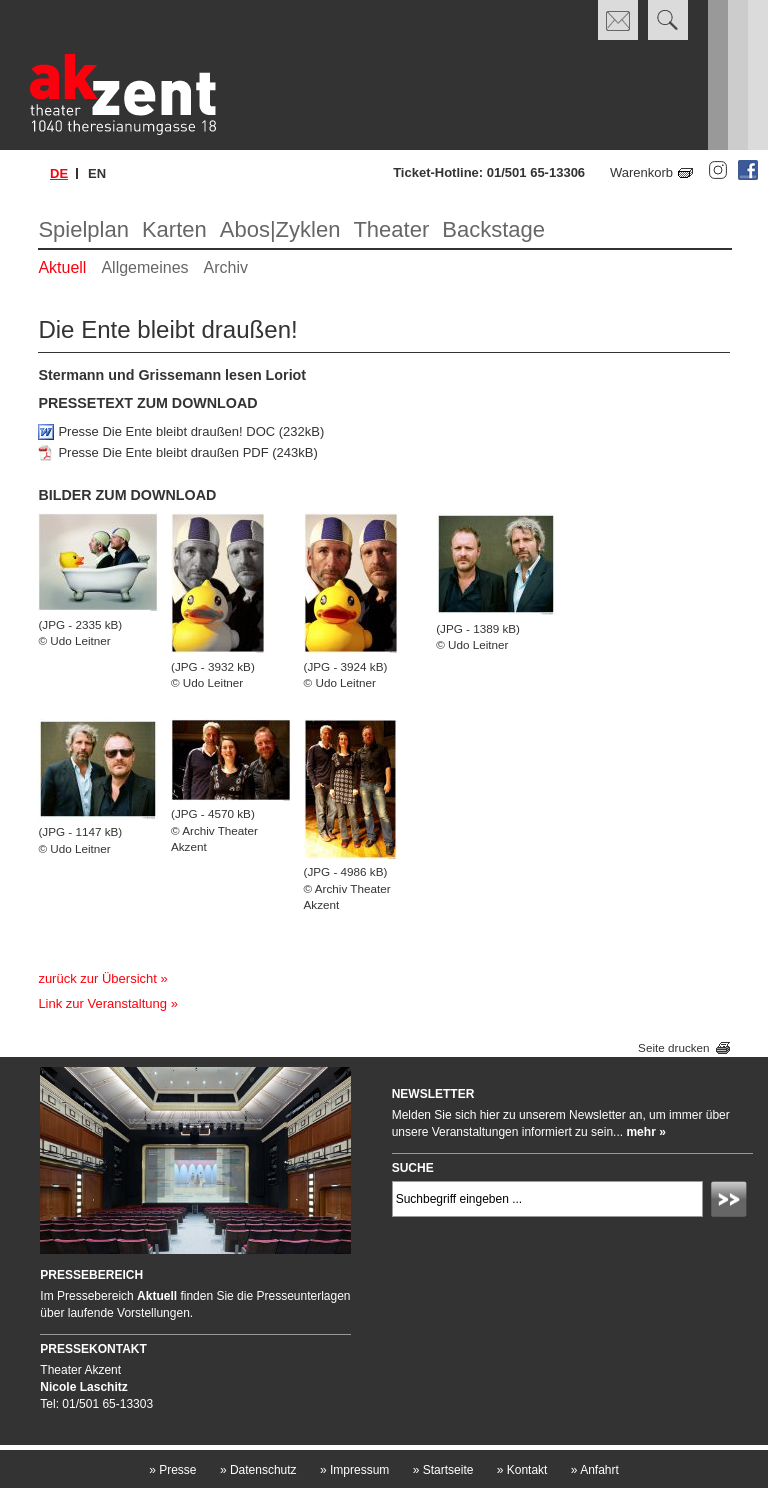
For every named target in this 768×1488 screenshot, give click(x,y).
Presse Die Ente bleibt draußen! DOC (166, 431)
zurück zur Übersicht (97, 978)
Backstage (493, 229)
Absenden (732, 1202)
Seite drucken (673, 1047)
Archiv (226, 267)
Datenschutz (258, 1470)
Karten (174, 229)
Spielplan (83, 229)
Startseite (443, 1470)
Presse (172, 1470)
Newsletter (433, 1094)
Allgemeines (144, 267)
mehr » (645, 1132)
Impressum (354, 1470)
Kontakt (522, 1470)
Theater (391, 229)
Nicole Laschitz (83, 1387)
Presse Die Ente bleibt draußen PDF (163, 452)
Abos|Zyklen (280, 229)
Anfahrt (595, 1470)
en (97, 173)
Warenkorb (641, 172)
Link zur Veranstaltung (102, 1003)
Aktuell (62, 267)
